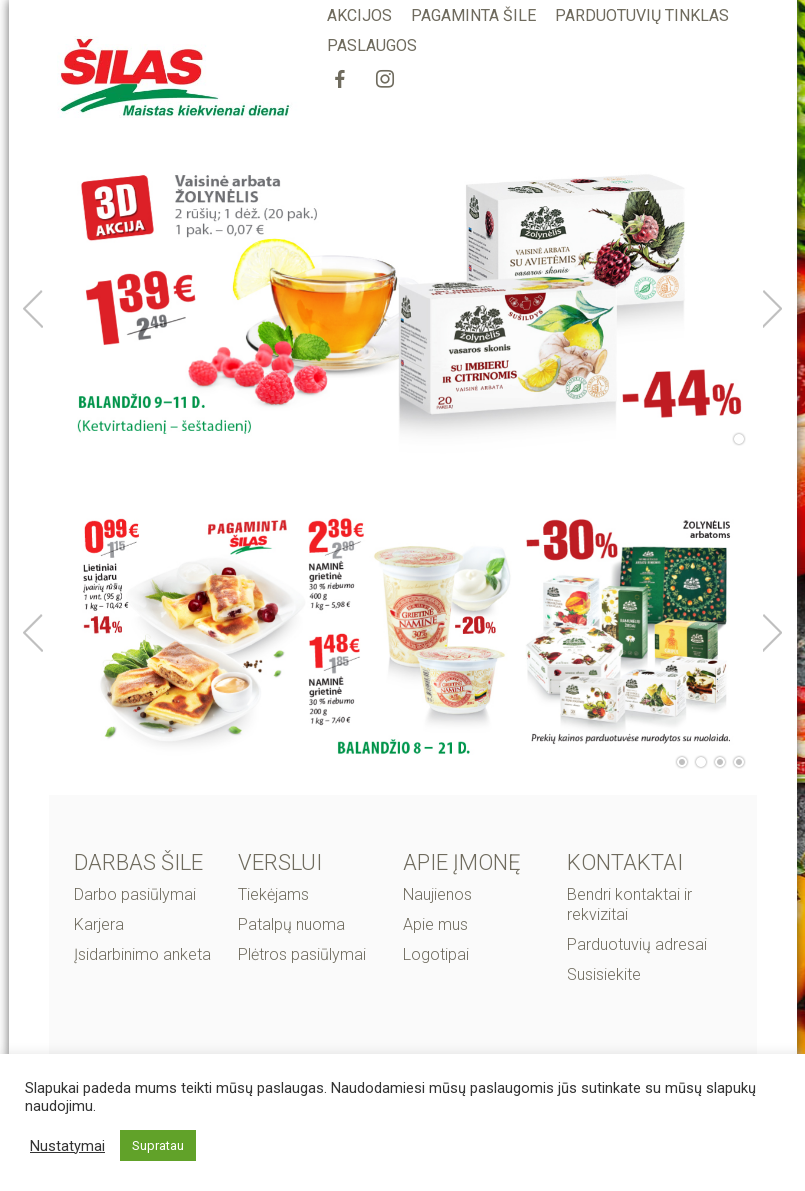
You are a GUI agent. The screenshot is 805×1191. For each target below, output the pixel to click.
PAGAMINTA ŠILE (473, 15)
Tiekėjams (273, 894)
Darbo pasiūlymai (135, 894)
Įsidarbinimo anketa (142, 954)
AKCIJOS (359, 15)
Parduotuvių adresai (637, 944)
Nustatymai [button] (67, 1146)
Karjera (99, 924)
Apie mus (435, 924)
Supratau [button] (158, 1145)
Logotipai (436, 954)
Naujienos (437, 894)
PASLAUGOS (372, 45)
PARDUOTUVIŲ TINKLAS (642, 15)
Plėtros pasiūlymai (302, 954)
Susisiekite (604, 974)
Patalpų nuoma (291, 924)
